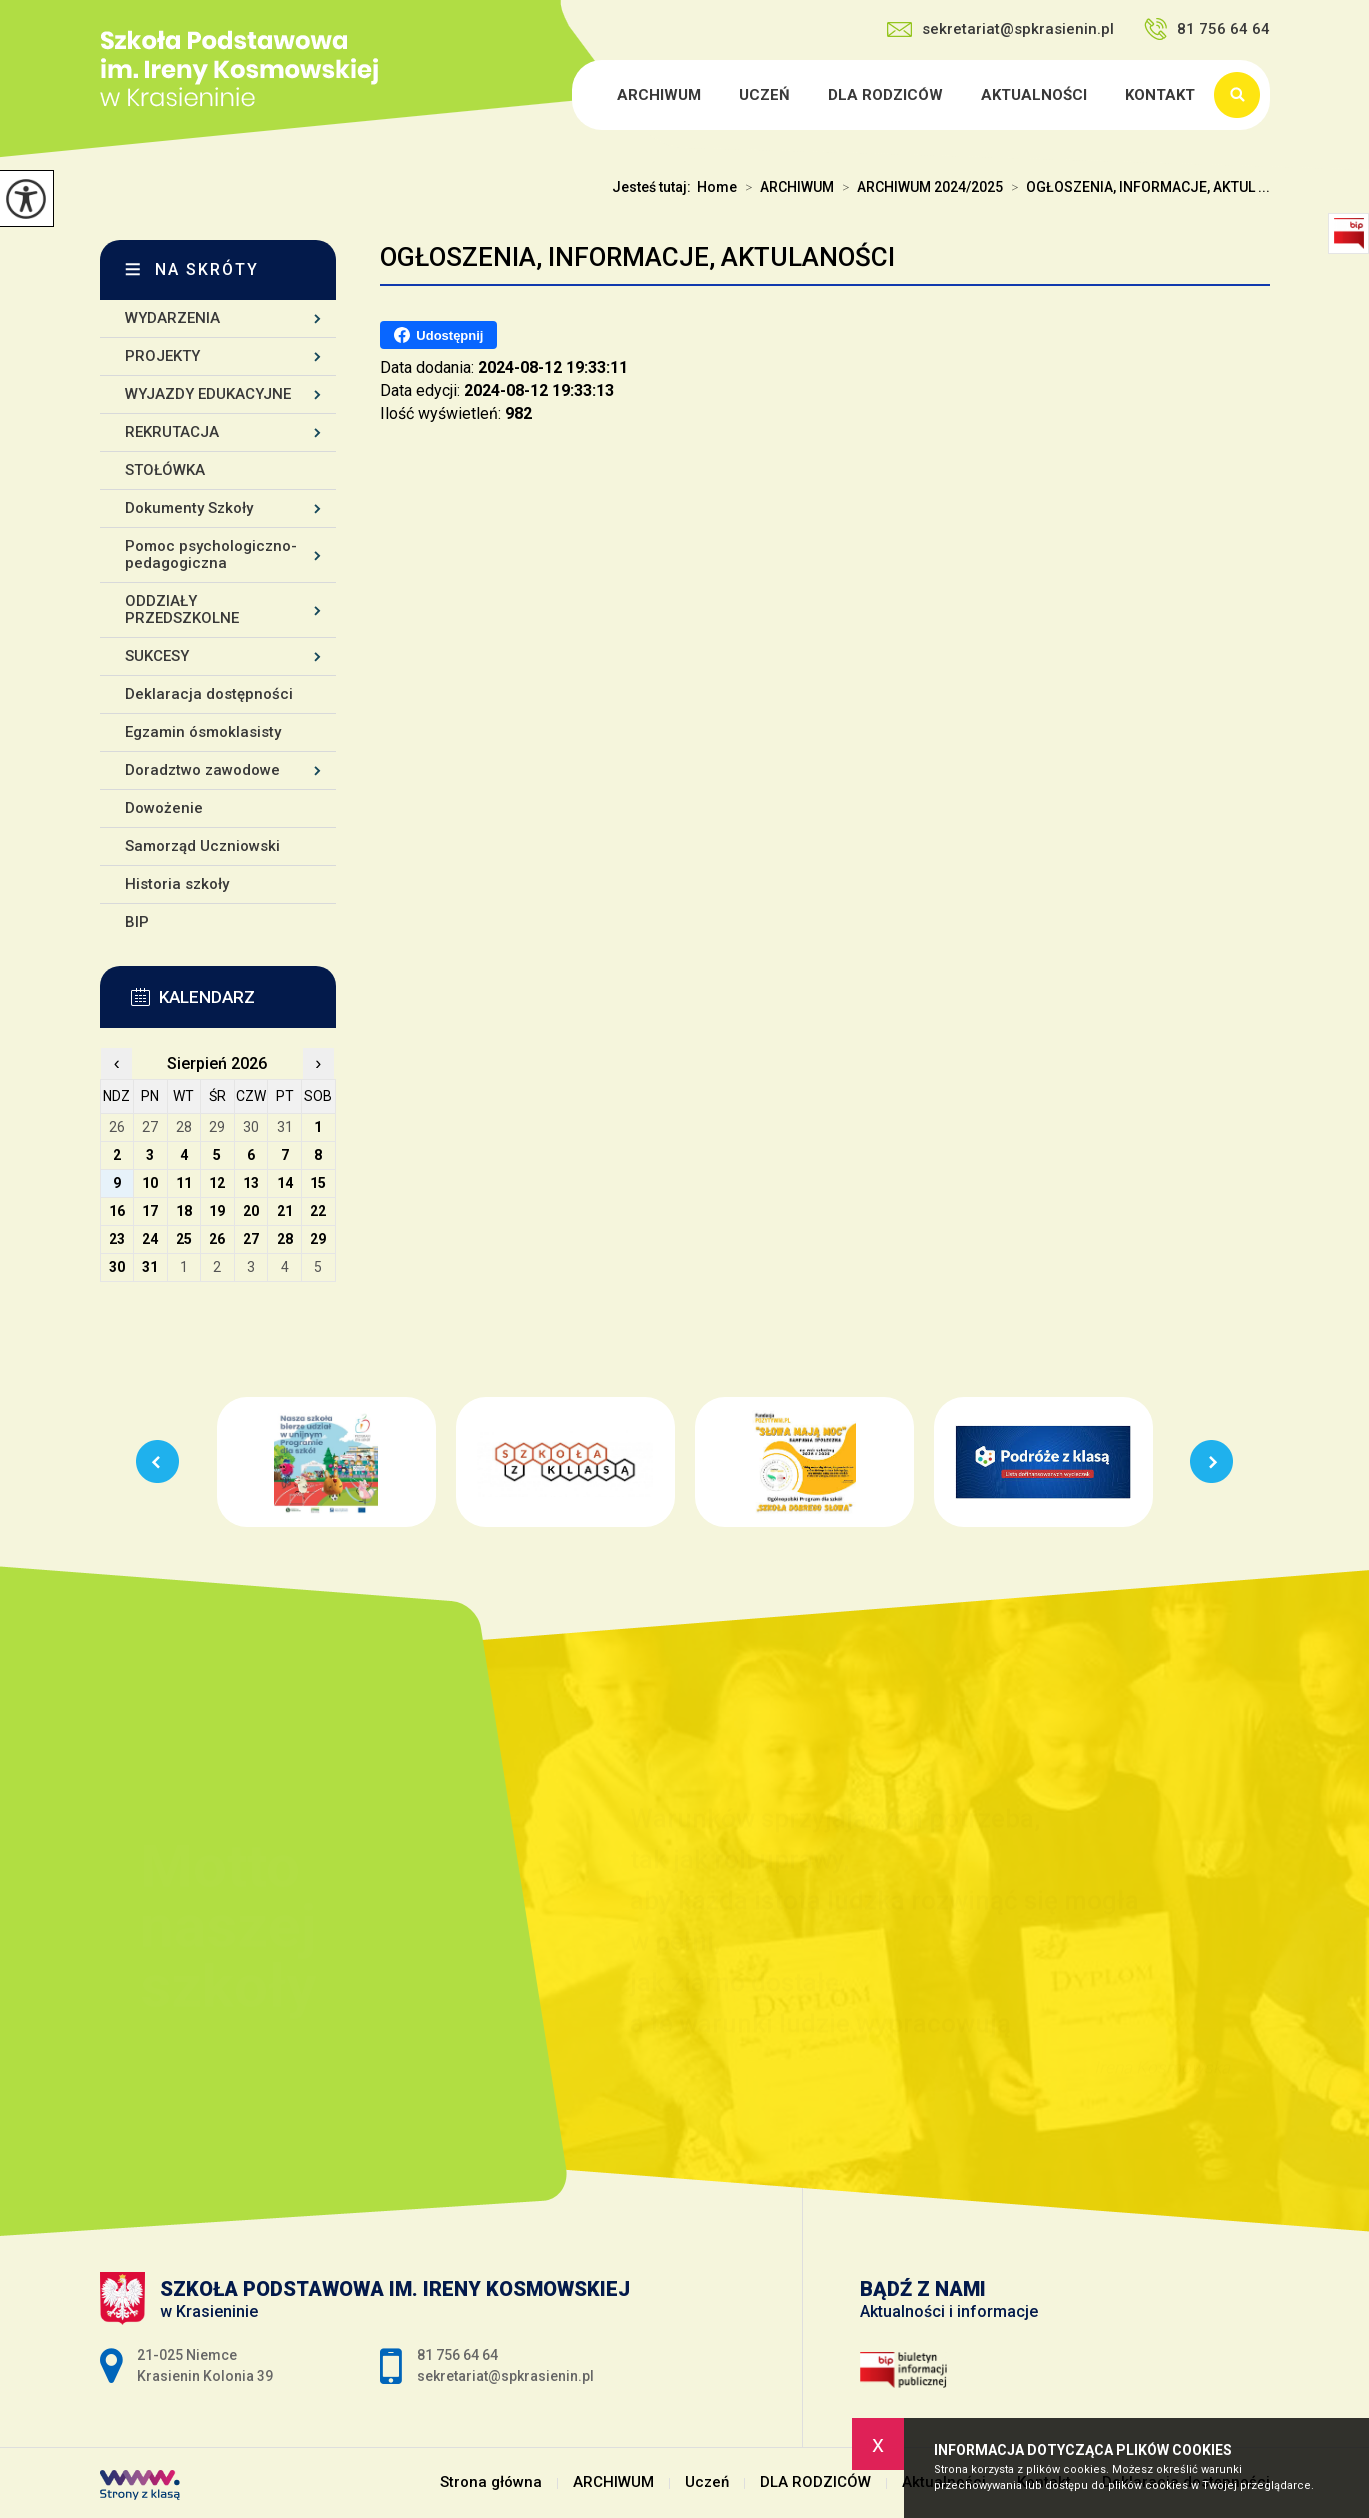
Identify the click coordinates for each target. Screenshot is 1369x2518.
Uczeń (764, 95)
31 (150, 1267)
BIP (137, 922)
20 (251, 1211)
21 (285, 1211)
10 (150, 1183)
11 (184, 1183)
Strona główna (575, 95)
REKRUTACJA (172, 432)
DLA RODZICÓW (885, 95)
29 (318, 1239)
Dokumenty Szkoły (189, 508)
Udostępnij (438, 335)
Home (717, 187)
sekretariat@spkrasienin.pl (1000, 29)
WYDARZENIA (172, 318)
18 (184, 1211)
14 (285, 1183)
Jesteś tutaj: (654, 187)
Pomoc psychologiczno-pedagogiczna (211, 554)
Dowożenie (164, 808)
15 (318, 1183)
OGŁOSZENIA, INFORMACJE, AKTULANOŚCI (637, 257)
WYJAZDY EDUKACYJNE (208, 394)
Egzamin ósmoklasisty (203, 732)
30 (117, 1267)
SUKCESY (157, 656)
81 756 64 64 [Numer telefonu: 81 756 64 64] (457, 2355)
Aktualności (1034, 95)
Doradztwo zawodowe (202, 770)
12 (217, 1183)
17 (150, 1211)
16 (117, 1211)
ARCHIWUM (659, 95)
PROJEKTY (162, 356)
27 (251, 1239)
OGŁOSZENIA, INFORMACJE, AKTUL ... (1136, 187)
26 (217, 1239)
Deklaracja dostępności (209, 694)
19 (217, 1211)
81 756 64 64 (1207, 29)
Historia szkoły (177, 884)
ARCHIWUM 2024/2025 (918, 187)
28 (285, 1239)
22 (318, 1211)
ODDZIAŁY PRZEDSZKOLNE (182, 609)
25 (184, 1239)
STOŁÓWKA (165, 470)
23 (117, 1239)
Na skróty (207, 269)
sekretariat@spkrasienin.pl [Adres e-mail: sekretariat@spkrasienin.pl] (505, 2376)
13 (251, 1183)
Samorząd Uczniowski (202, 846)
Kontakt (1160, 95)
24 (150, 1239)
